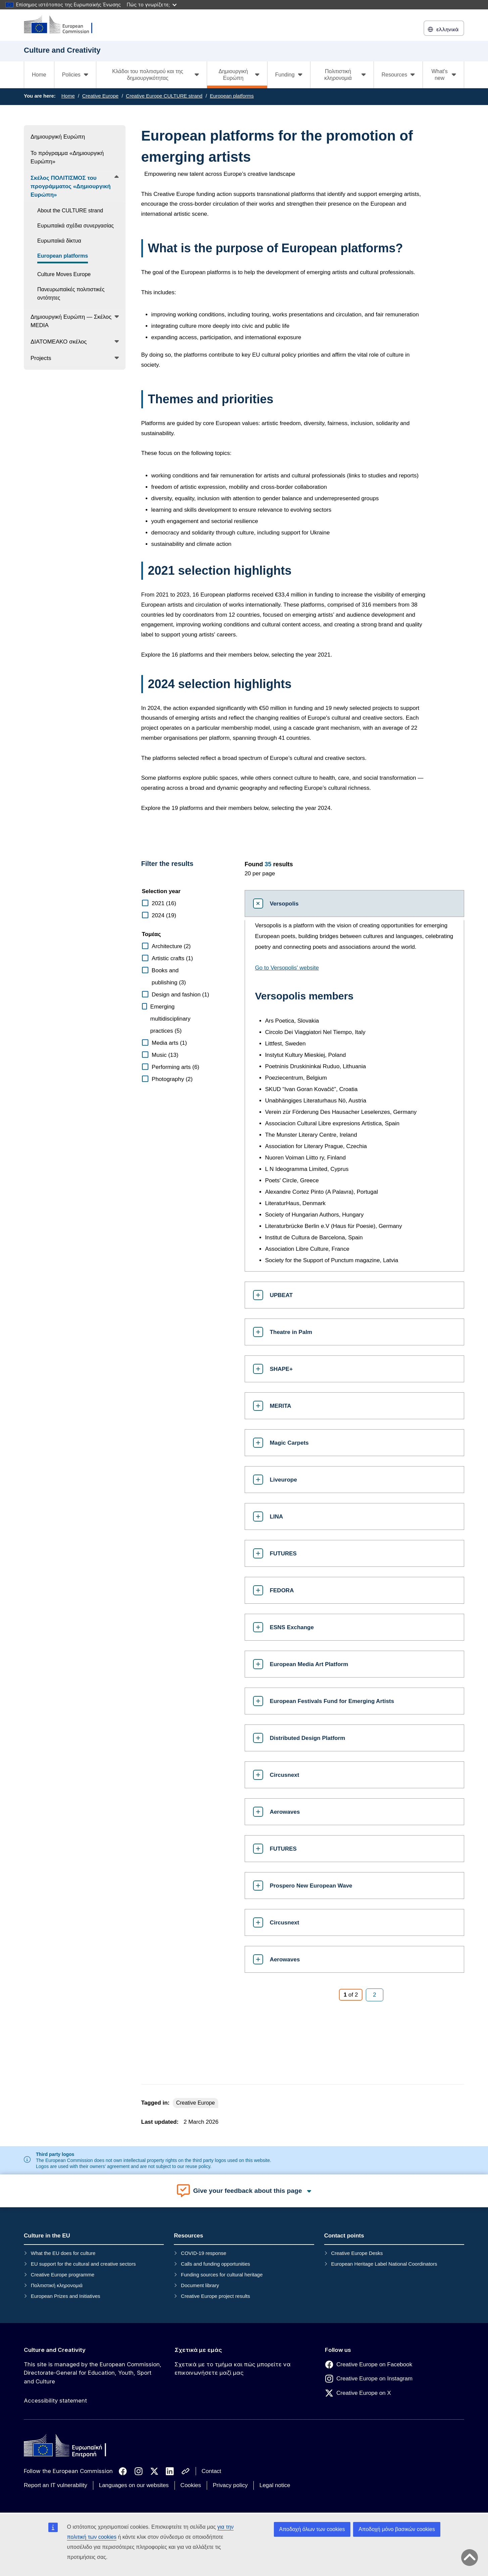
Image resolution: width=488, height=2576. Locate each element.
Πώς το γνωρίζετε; (152, 4)
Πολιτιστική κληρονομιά (57, 2285)
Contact (212, 2471)
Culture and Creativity (55, 2350)
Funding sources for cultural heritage (221, 2274)
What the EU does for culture (63, 2253)
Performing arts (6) (175, 1067)
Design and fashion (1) (180, 994)
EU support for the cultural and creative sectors (83, 2264)
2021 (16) (164, 903)
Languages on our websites (134, 2485)
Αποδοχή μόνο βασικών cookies (396, 2529)
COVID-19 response (203, 2253)
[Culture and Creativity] (62, 25)
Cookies (191, 2485)
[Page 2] (374, 1995)
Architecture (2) (171, 946)
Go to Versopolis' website (287, 968)
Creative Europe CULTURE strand (164, 96)
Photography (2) (172, 1079)
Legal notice (274, 2485)
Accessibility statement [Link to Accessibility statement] (55, 2400)
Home (39, 75)
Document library (200, 2285)
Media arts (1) (169, 1043)
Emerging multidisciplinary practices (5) (170, 1018)
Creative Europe (100, 96)
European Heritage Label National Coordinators (384, 2264)
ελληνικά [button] (443, 29)
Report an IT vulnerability (55, 2485)
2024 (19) (164, 915)
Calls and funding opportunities (215, 2264)
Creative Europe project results (215, 2296)
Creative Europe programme (62, 2274)
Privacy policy (230, 2485)
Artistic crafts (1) (172, 958)
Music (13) (165, 1055)
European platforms (232, 96)
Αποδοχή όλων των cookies (312, 2529)
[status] (349, 868)
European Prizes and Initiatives (65, 2296)
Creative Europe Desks (357, 2253)
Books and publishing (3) (169, 976)
